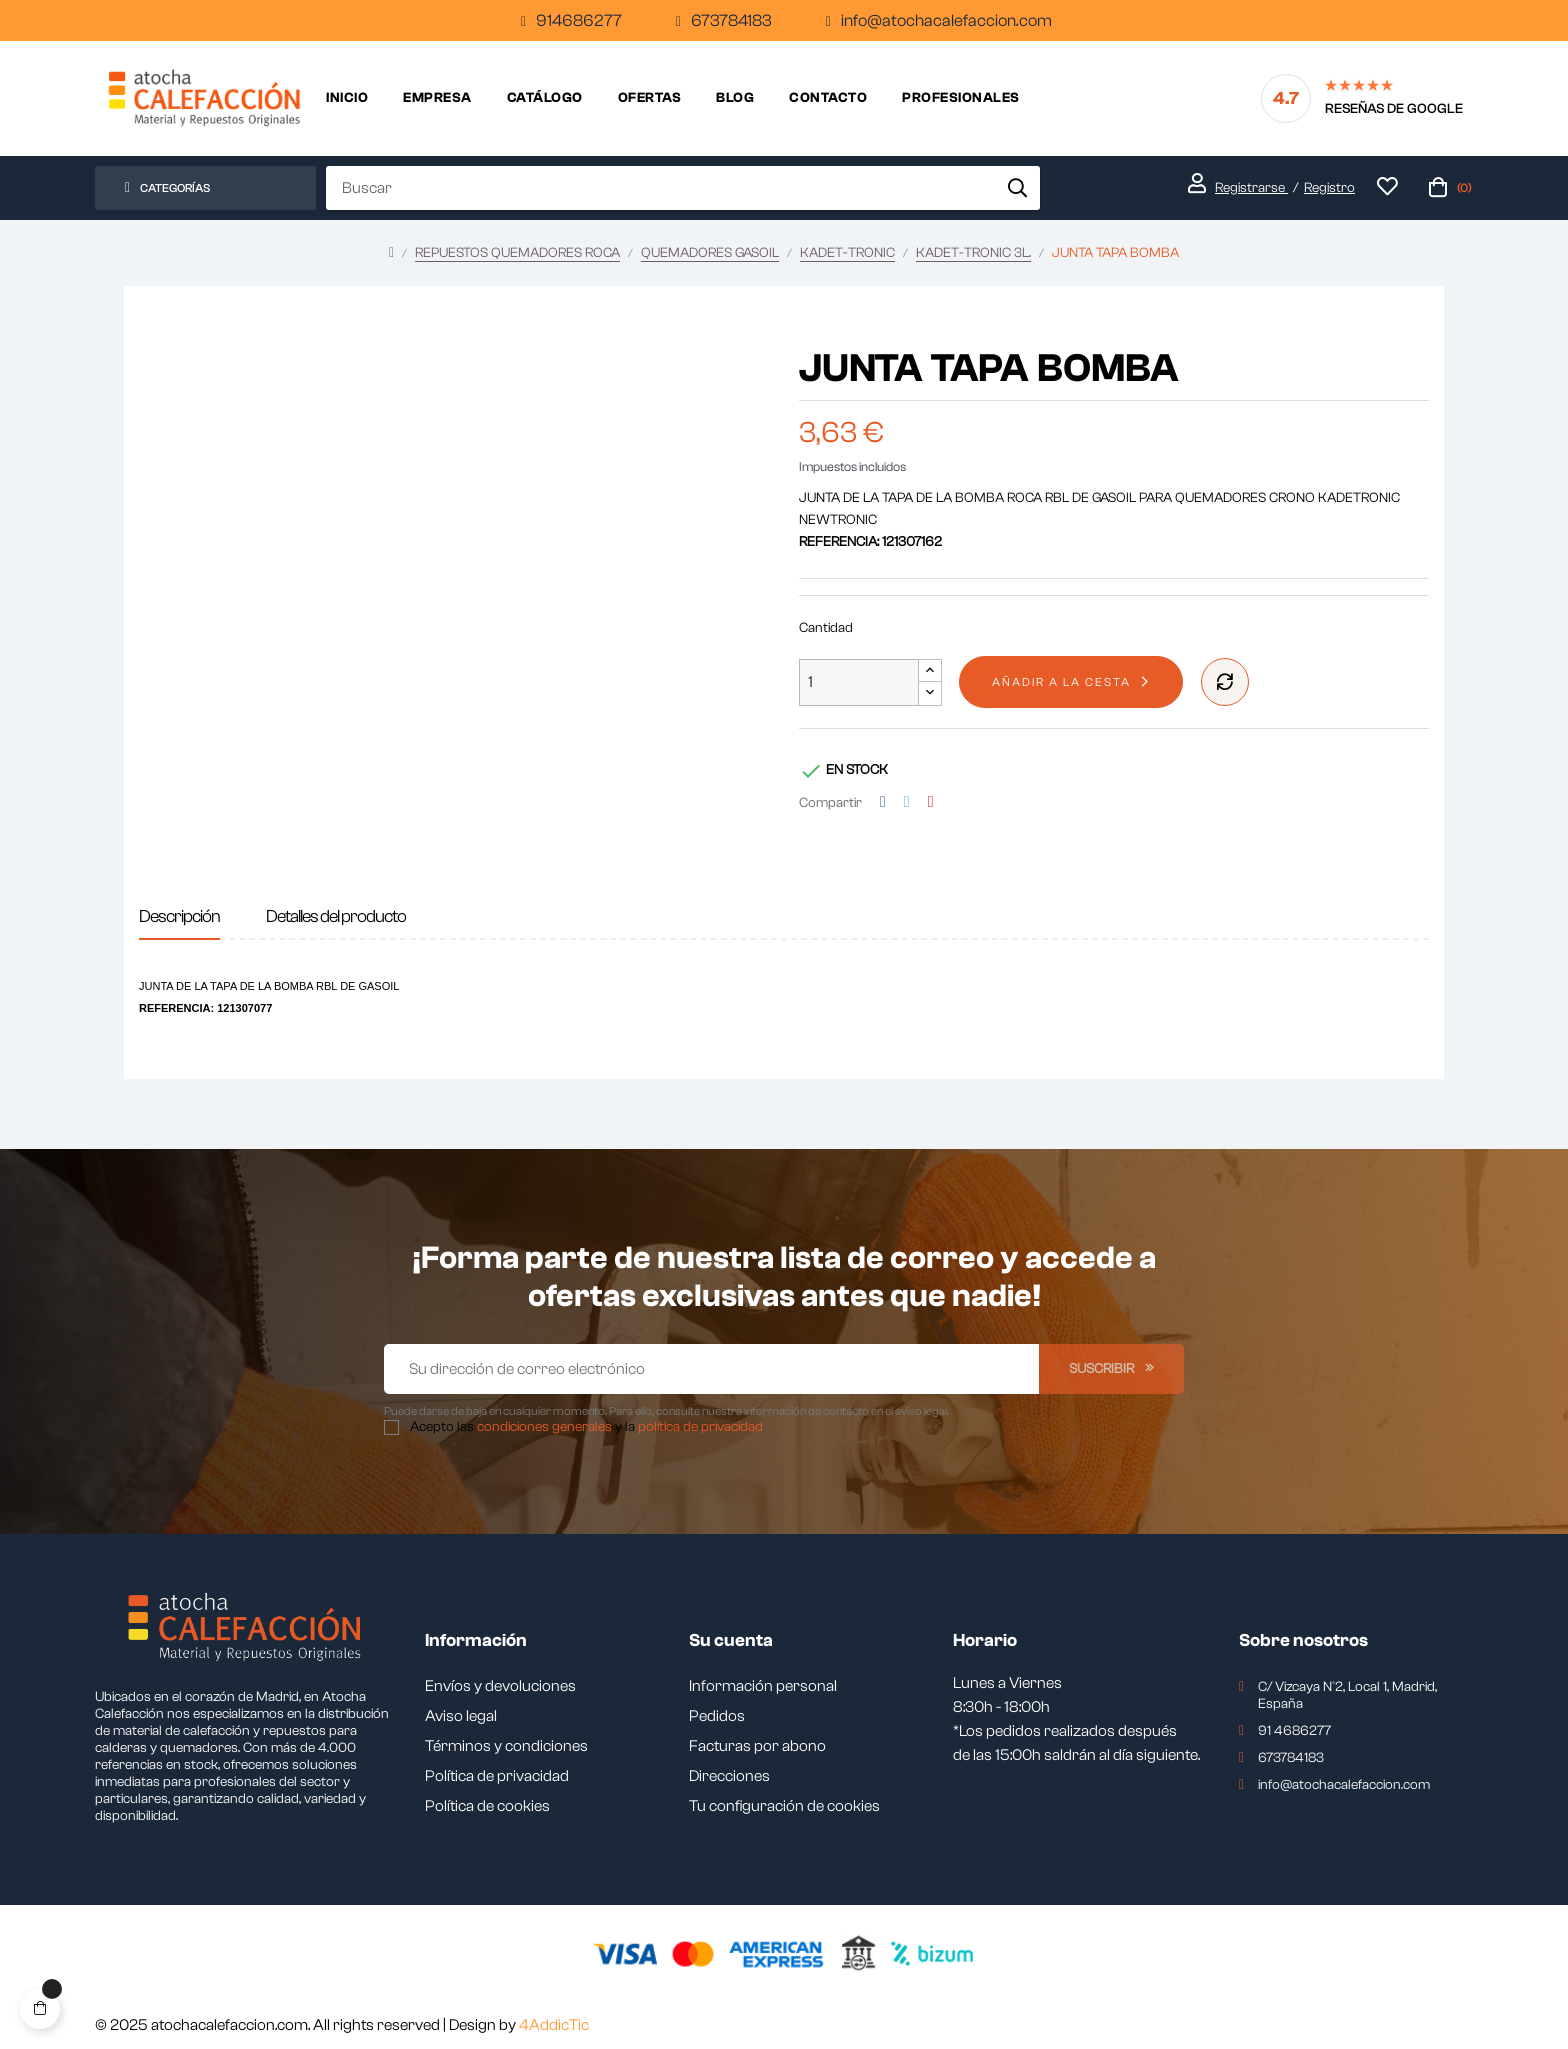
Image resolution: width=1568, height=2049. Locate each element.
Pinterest (931, 802)
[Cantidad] (859, 682)
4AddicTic (554, 2025)
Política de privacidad (497, 1776)
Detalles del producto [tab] (336, 916)
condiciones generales (544, 1427)
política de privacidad (700, 1427)
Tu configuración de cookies (784, 1806)
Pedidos (717, 1716)
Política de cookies (487, 1806)
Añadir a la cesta (1061, 682)
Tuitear (907, 802)
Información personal (763, 1686)
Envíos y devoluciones (500, 1686)
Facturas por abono (757, 1746)
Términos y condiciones (506, 1746)
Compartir (883, 802)
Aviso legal (461, 1716)
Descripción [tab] (179, 916)
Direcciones (729, 1776)
